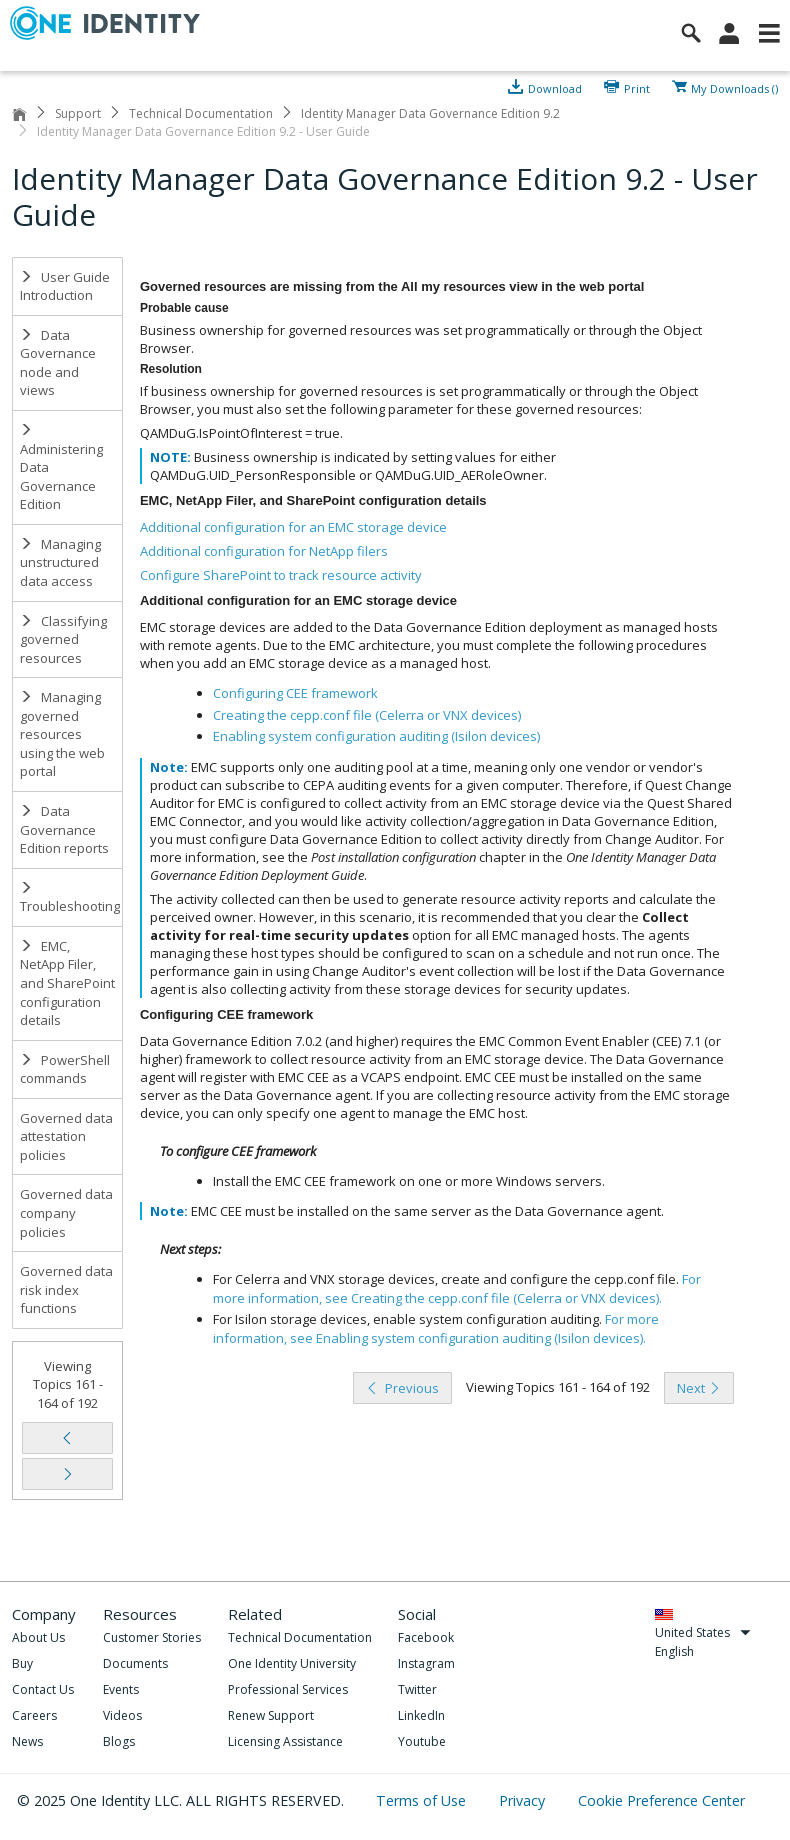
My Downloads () (734, 87)
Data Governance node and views (58, 363)
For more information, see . (457, 1288)
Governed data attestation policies (66, 1136)
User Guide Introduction (65, 286)
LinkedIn (421, 1715)
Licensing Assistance (285, 1741)
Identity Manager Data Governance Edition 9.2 (430, 113)
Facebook (426, 1637)
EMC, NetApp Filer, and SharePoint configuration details (67, 983)
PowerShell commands (65, 1069)
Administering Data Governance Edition (61, 468)
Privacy (524, 1800)
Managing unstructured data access (60, 562)
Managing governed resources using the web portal (62, 734)
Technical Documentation (201, 113)
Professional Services (288, 1689)
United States (703, 1632)
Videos (122, 1715)
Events (121, 1689)
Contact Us (43, 1689)
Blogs (119, 1741)
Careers (34, 1715)
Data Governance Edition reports (64, 829)
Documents (135, 1663)
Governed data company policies (66, 1212)
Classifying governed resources (63, 639)
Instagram (426, 1663)
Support (78, 113)
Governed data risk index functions (66, 1289)
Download (555, 87)
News (27, 1741)
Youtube (422, 1741)
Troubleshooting (70, 898)
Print (637, 87)
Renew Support (271, 1715)
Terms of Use (423, 1800)
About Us (38, 1637)
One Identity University (292, 1663)
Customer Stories (152, 1637)
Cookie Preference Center (661, 1800)
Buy (22, 1663)
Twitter (417, 1689)
